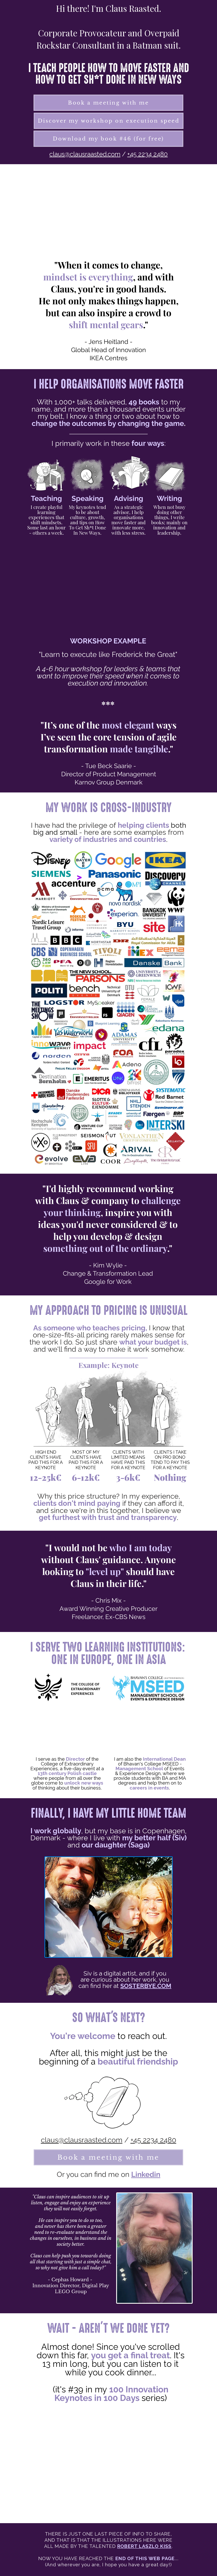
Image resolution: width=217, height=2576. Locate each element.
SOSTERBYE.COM (145, 1985)
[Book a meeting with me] (108, 103)
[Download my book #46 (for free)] (108, 139)
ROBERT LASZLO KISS (144, 2546)
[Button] (148, 993)
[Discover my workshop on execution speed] (108, 121)
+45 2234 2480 (153, 2140)
